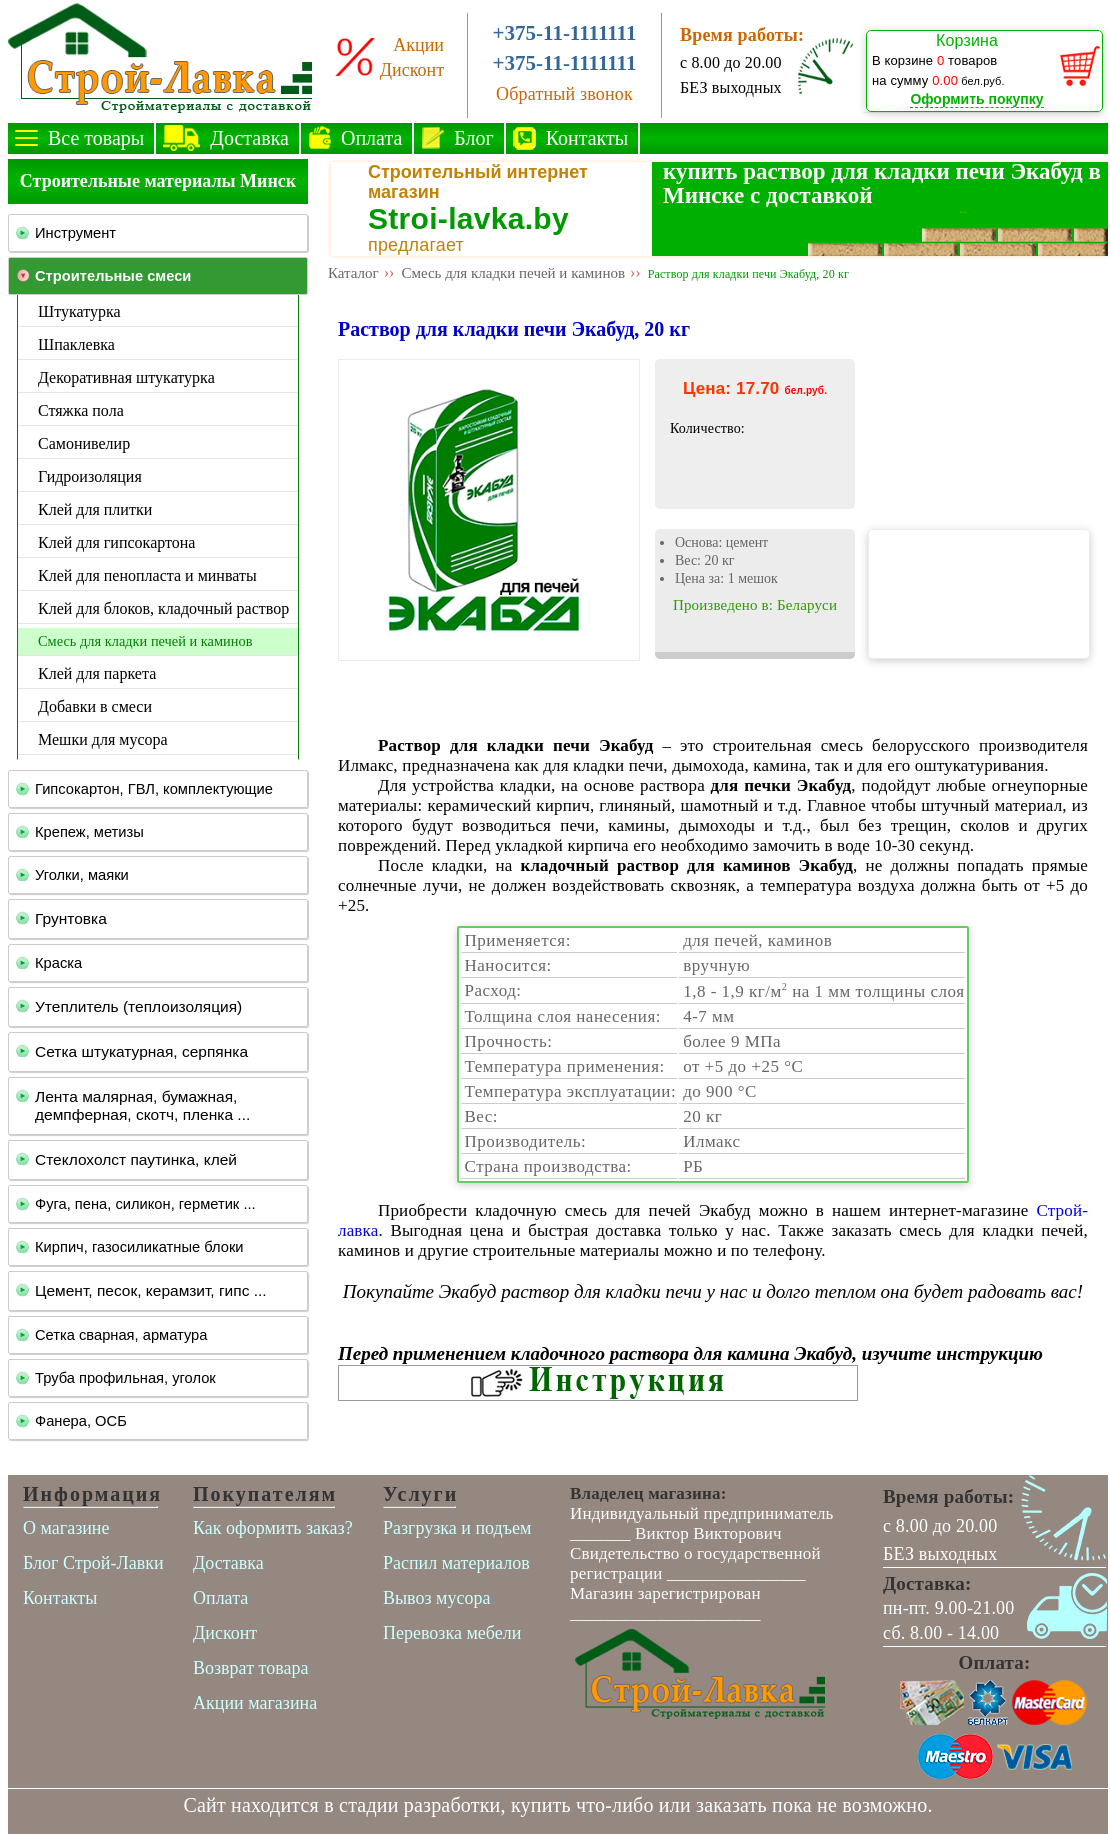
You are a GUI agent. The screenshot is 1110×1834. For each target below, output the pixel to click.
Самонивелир (84, 443)
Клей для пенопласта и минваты (147, 575)
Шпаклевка (76, 344)
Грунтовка (71, 918)
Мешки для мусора (103, 739)
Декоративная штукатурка (126, 377)
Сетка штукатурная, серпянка (141, 1051)
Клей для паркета (97, 673)
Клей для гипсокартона (116, 542)
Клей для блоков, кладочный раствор (163, 608)
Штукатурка (79, 311)
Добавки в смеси (95, 706)
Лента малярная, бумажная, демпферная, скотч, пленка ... (142, 1105)
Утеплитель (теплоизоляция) (138, 1006)
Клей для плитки (95, 509)
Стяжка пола (81, 410)
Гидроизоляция (90, 476)
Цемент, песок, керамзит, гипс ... (151, 1290)
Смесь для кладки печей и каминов (145, 641)
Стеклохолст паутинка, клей (136, 1159)
